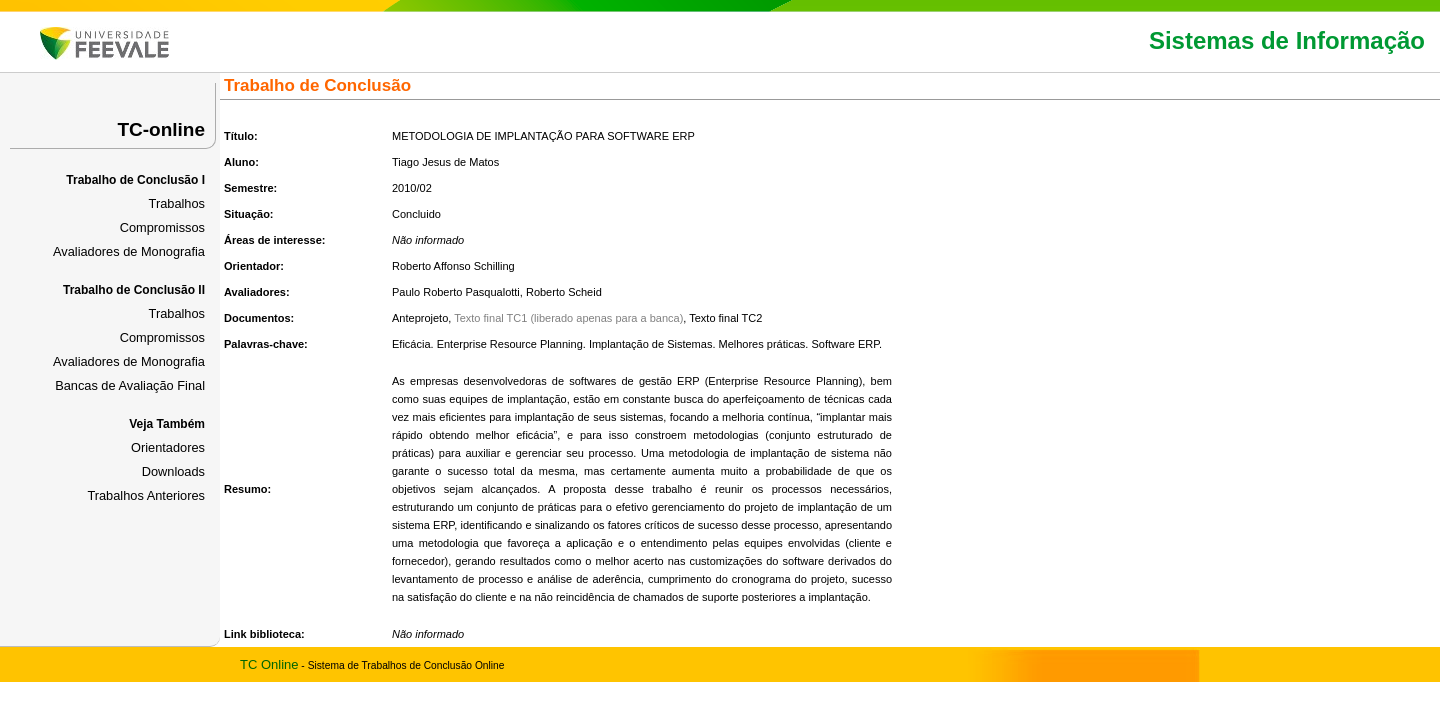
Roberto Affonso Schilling (453, 266)
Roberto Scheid (564, 292)
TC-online (161, 129)
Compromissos (162, 227)
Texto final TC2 (725, 318)
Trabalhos (177, 203)
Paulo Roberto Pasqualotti (456, 292)
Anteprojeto (420, 318)
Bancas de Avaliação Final (130, 385)
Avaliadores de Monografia (129, 251)
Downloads (173, 471)
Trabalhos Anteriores (146, 495)
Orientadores (168, 447)
